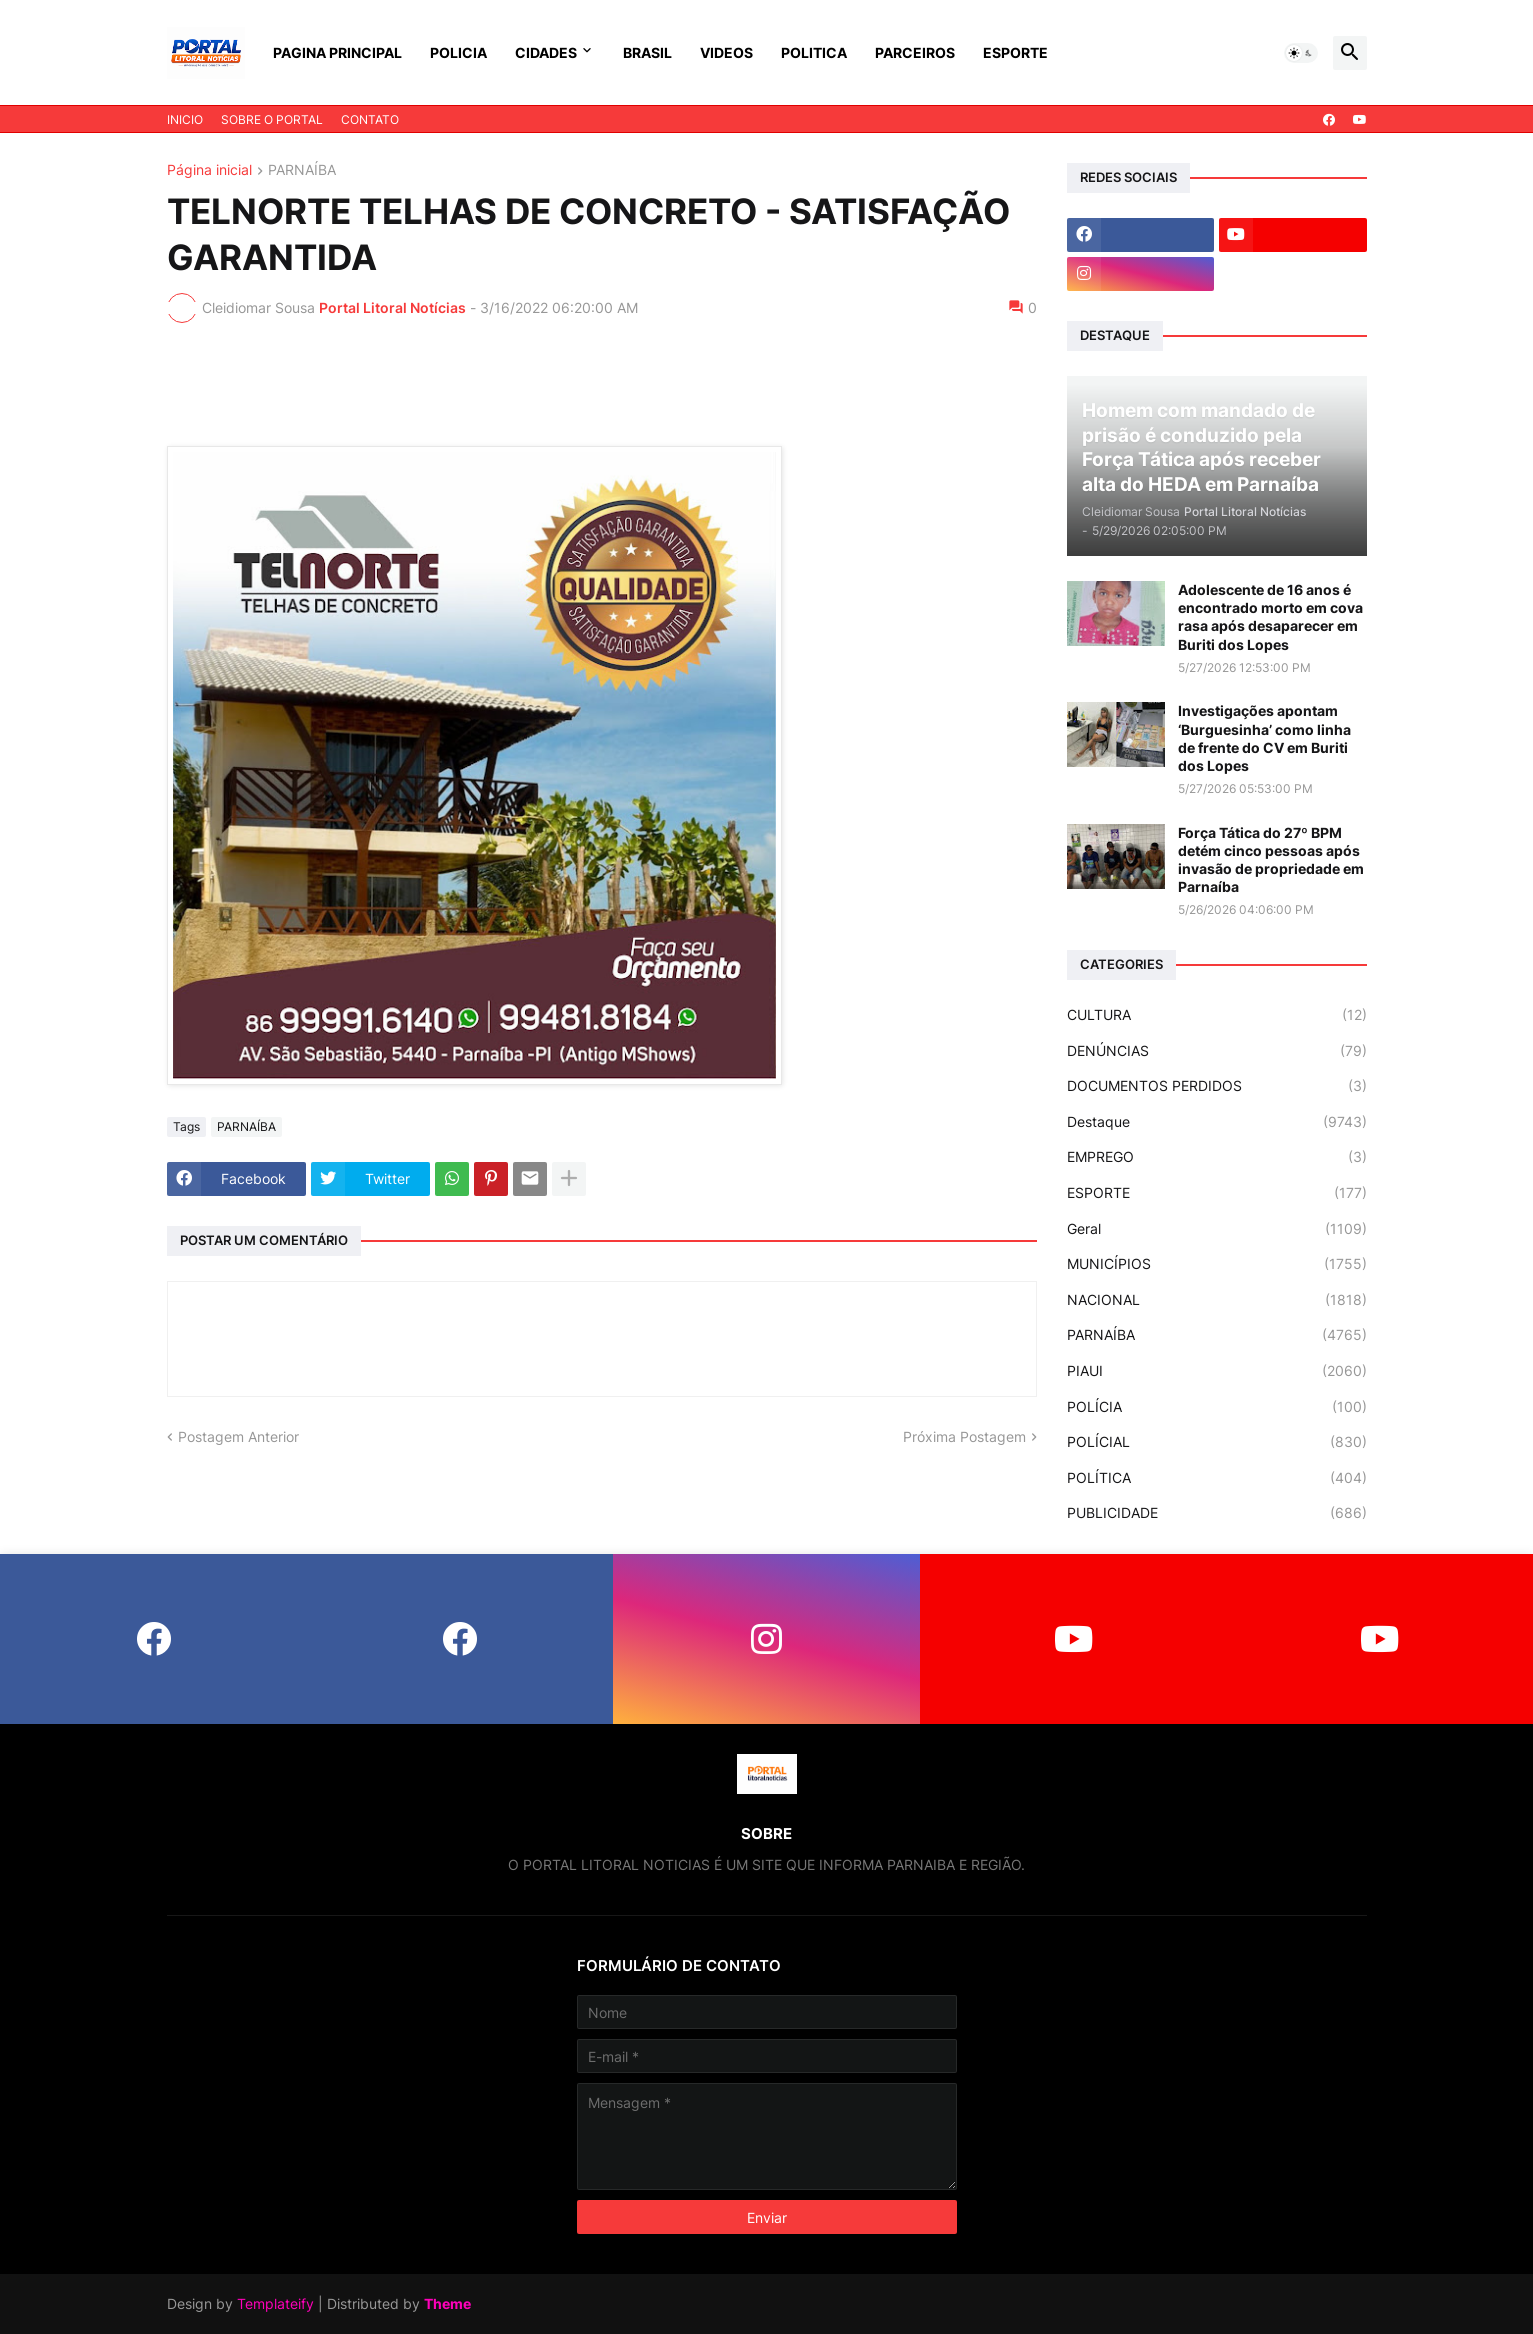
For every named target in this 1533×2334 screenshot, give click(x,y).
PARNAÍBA (302, 170)
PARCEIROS (915, 52)
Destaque (1217, 1122)
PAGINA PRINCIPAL (337, 52)
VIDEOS (726, 52)
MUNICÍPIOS (1217, 1264)
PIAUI (1217, 1371)
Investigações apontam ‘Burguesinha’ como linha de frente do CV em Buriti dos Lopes (1264, 738)
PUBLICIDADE (1217, 1513)
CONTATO (370, 119)
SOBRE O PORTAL (272, 119)
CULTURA (1217, 1015)
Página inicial (209, 170)
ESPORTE (1015, 52)
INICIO (185, 119)
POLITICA (814, 52)
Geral (1217, 1229)
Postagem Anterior (238, 1436)
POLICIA (458, 52)
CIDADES (546, 52)
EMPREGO (1217, 1157)
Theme (447, 2303)
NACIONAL (1217, 1300)
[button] (1301, 53)
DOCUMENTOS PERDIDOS (1217, 1086)
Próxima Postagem (964, 1436)
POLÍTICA (1217, 1478)
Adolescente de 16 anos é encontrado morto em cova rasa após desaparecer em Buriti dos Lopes (1270, 617)
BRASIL (647, 52)
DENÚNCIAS (1217, 1051)
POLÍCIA (1217, 1407)
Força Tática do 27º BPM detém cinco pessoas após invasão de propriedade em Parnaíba (1271, 860)
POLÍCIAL (1217, 1442)
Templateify (275, 2303)
